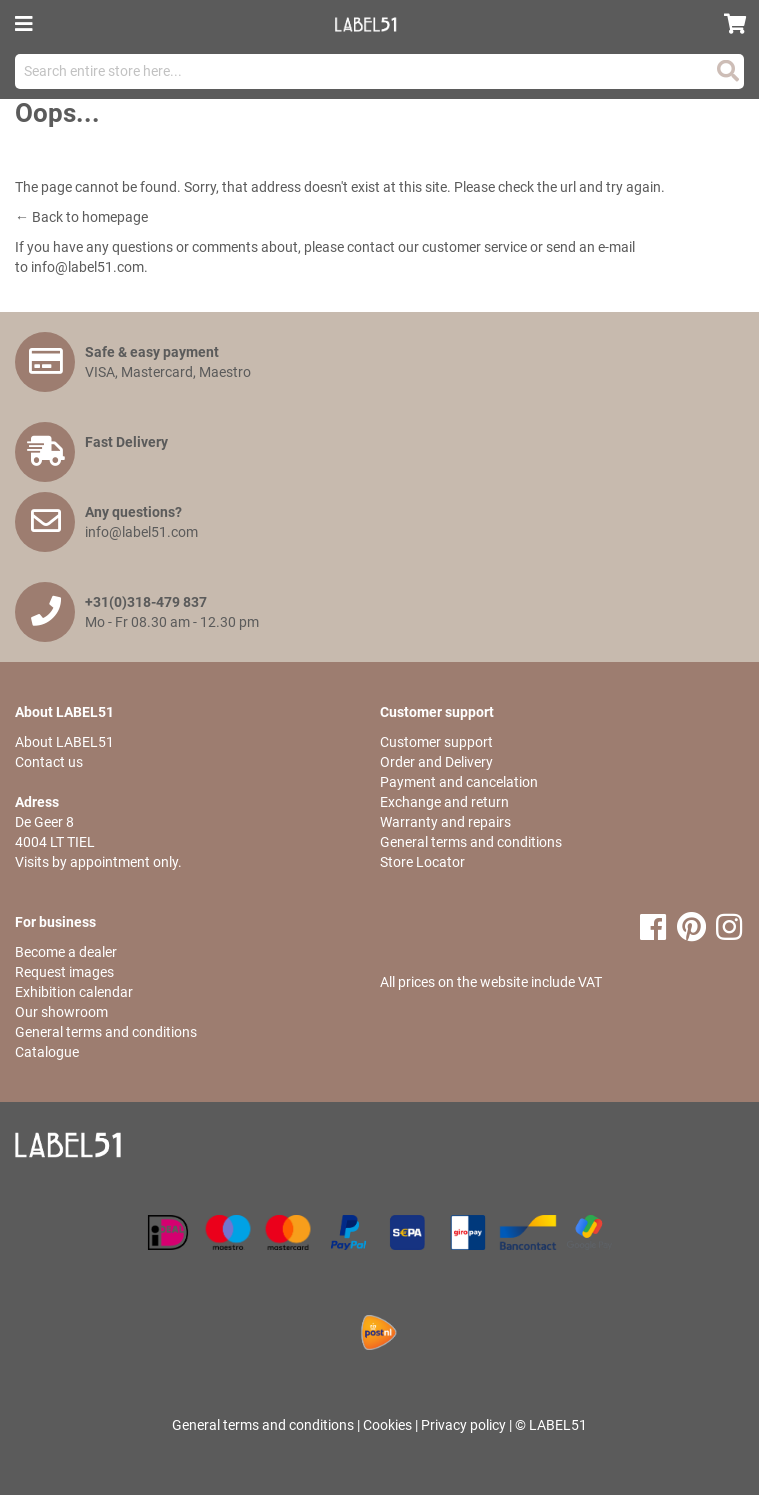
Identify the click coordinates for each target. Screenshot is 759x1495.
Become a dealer (66, 952)
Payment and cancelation (459, 782)
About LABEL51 (64, 742)
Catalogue (47, 1052)
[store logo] (373, 24)
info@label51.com (87, 267)
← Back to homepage (81, 217)
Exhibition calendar (74, 992)
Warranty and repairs (445, 822)
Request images (64, 972)
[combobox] (379, 71)
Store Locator (422, 862)
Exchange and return (444, 802)
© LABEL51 (551, 1425)
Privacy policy (463, 1425)
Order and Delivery (436, 762)
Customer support (436, 742)
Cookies (387, 1425)
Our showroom (61, 1012)
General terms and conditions (471, 842)
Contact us (49, 762)
